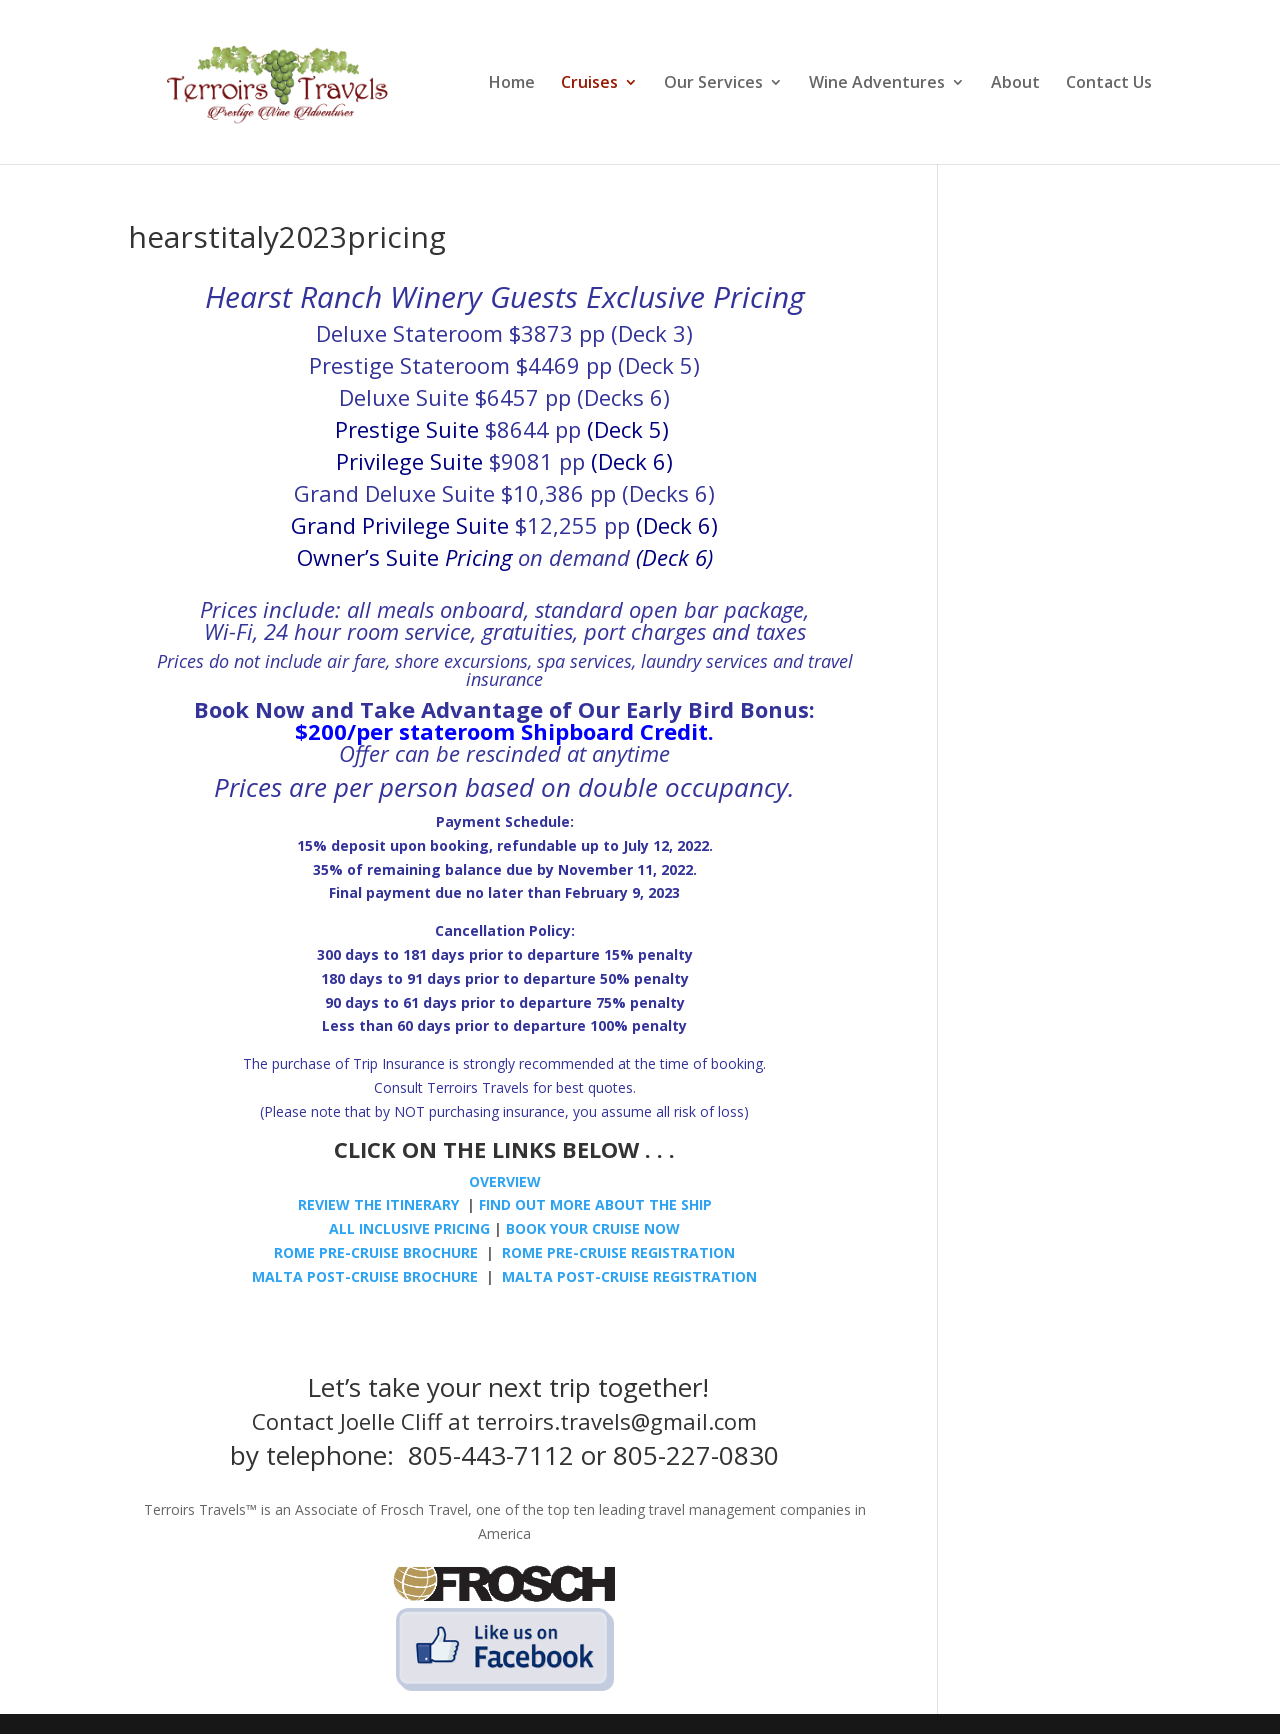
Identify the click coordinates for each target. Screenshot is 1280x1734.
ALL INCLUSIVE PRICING (409, 1228)
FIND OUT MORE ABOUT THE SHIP (595, 1204)
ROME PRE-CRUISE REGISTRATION (618, 1252)
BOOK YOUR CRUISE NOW (593, 1228)
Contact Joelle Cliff (347, 1421)
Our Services (713, 84)
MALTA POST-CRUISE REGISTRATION (627, 1276)
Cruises (589, 84)
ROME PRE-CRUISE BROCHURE (376, 1252)
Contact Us (1109, 84)
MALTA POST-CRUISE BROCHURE (365, 1276)
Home (512, 84)
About (1015, 84)
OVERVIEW (505, 1181)
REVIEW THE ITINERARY (378, 1204)
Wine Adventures (877, 84)
